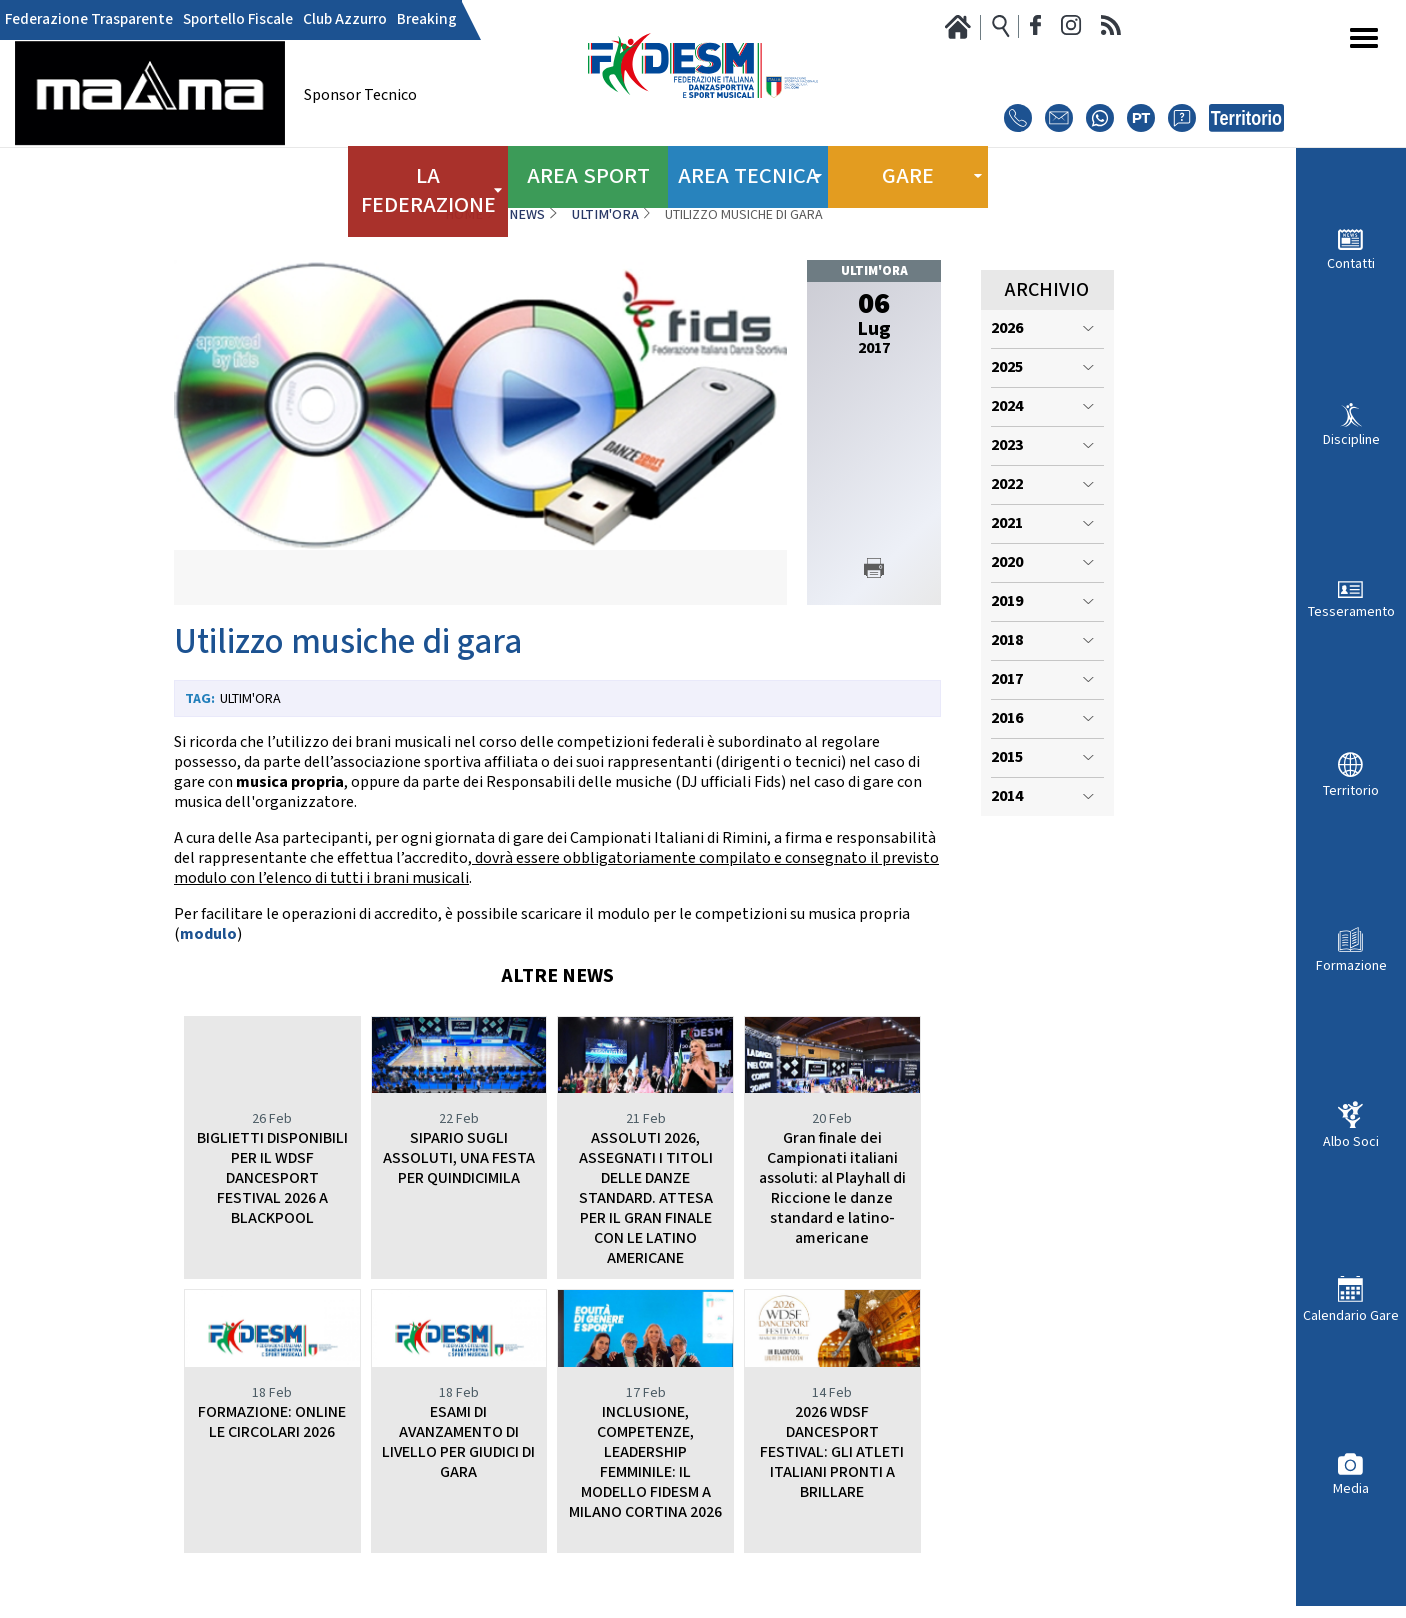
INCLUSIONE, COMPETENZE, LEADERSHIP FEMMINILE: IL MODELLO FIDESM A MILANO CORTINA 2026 (645, 1462)
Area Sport (588, 170)
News (527, 215)
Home (464, 215)
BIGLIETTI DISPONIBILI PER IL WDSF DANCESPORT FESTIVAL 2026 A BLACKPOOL (272, 1178)
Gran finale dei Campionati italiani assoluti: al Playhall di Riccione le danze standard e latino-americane (832, 1188)
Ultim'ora (605, 215)
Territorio (1351, 790)
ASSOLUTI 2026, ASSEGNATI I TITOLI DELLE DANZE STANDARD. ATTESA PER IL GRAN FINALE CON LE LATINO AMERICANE (646, 1198)
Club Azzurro (320, 20)
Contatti (1351, 263)
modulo (208, 934)
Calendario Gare (1351, 1315)
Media (1351, 1488)
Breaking (395, 20)
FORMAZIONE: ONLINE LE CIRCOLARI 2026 (272, 1422)
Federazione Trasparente (82, 20)
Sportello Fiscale (221, 20)
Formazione (1351, 965)
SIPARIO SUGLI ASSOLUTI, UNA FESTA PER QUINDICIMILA (459, 1158)
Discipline (1351, 439)
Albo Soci (1351, 1141)
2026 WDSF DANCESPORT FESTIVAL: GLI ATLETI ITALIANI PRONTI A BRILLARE (832, 1452)
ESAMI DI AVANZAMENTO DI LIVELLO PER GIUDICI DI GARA (458, 1442)
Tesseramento (1351, 611)
